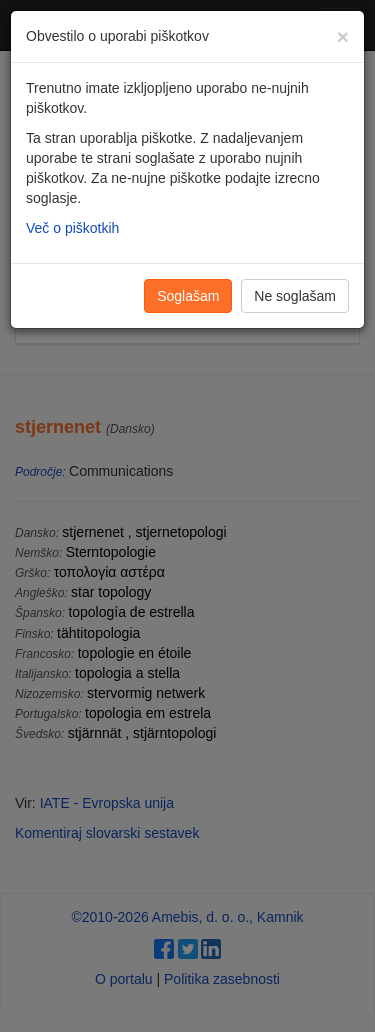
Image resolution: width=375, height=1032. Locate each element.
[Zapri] (343, 36)
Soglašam (188, 296)
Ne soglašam (295, 296)
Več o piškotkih (72, 228)
